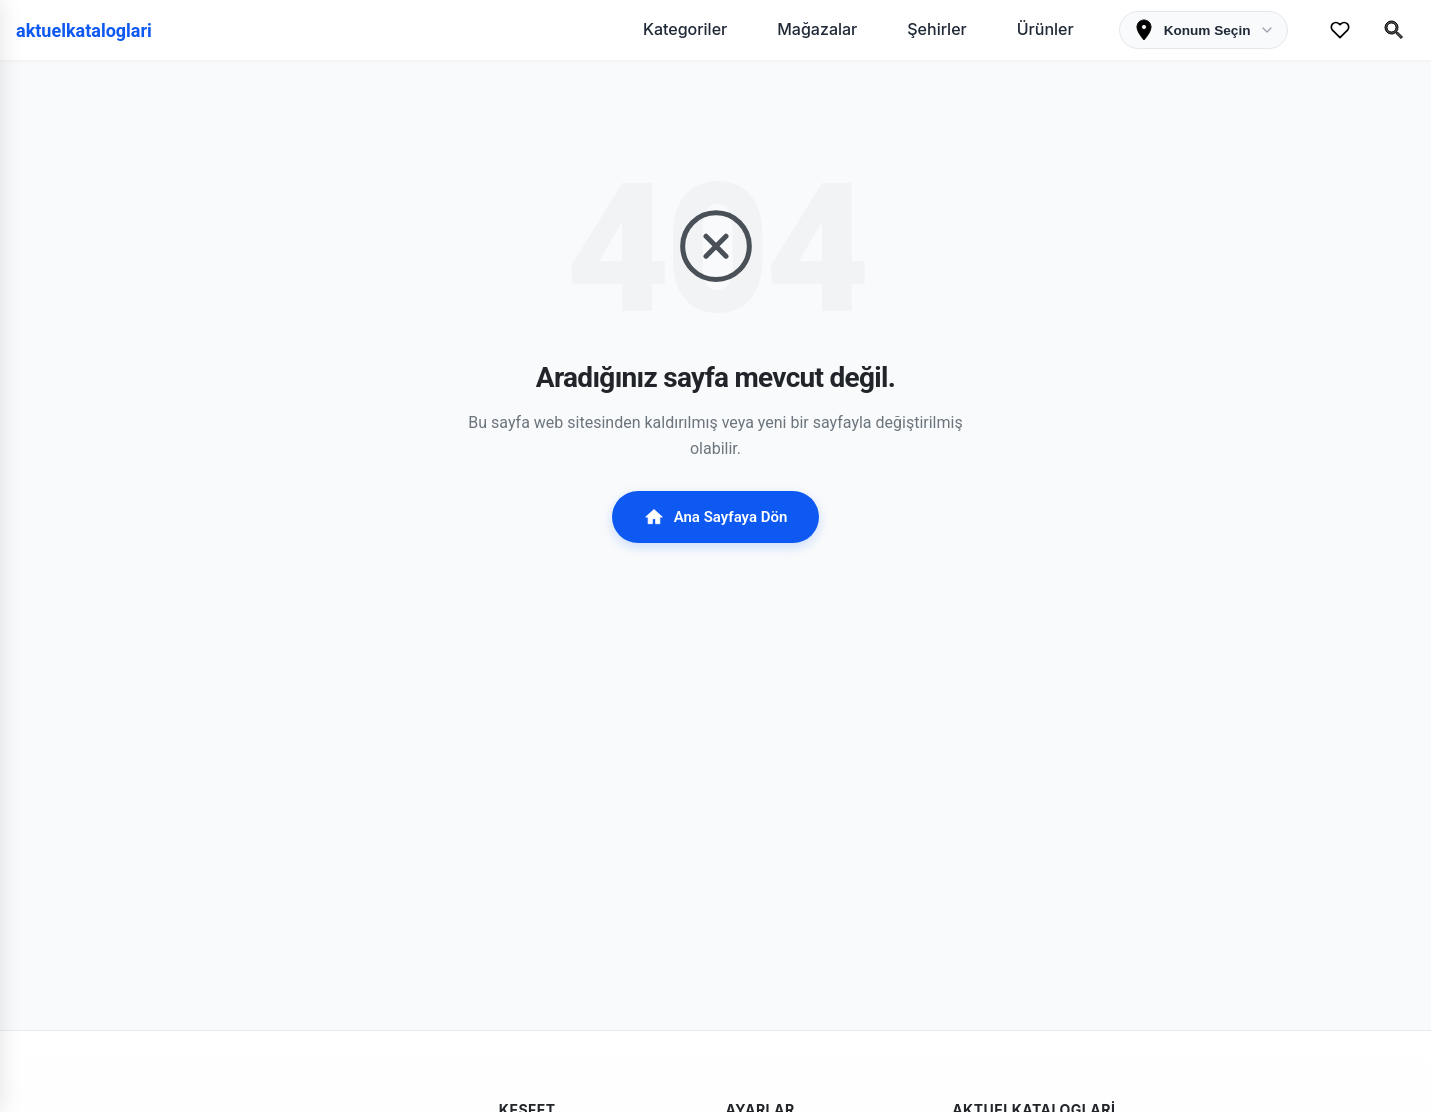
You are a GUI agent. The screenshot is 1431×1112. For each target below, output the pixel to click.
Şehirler (936, 29)
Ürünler (1045, 29)
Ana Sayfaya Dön (716, 517)
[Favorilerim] (1340, 30)
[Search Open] (1394, 30)
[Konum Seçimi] (1203, 30)
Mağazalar (817, 29)
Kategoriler (685, 29)
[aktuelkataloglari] (91, 30)
